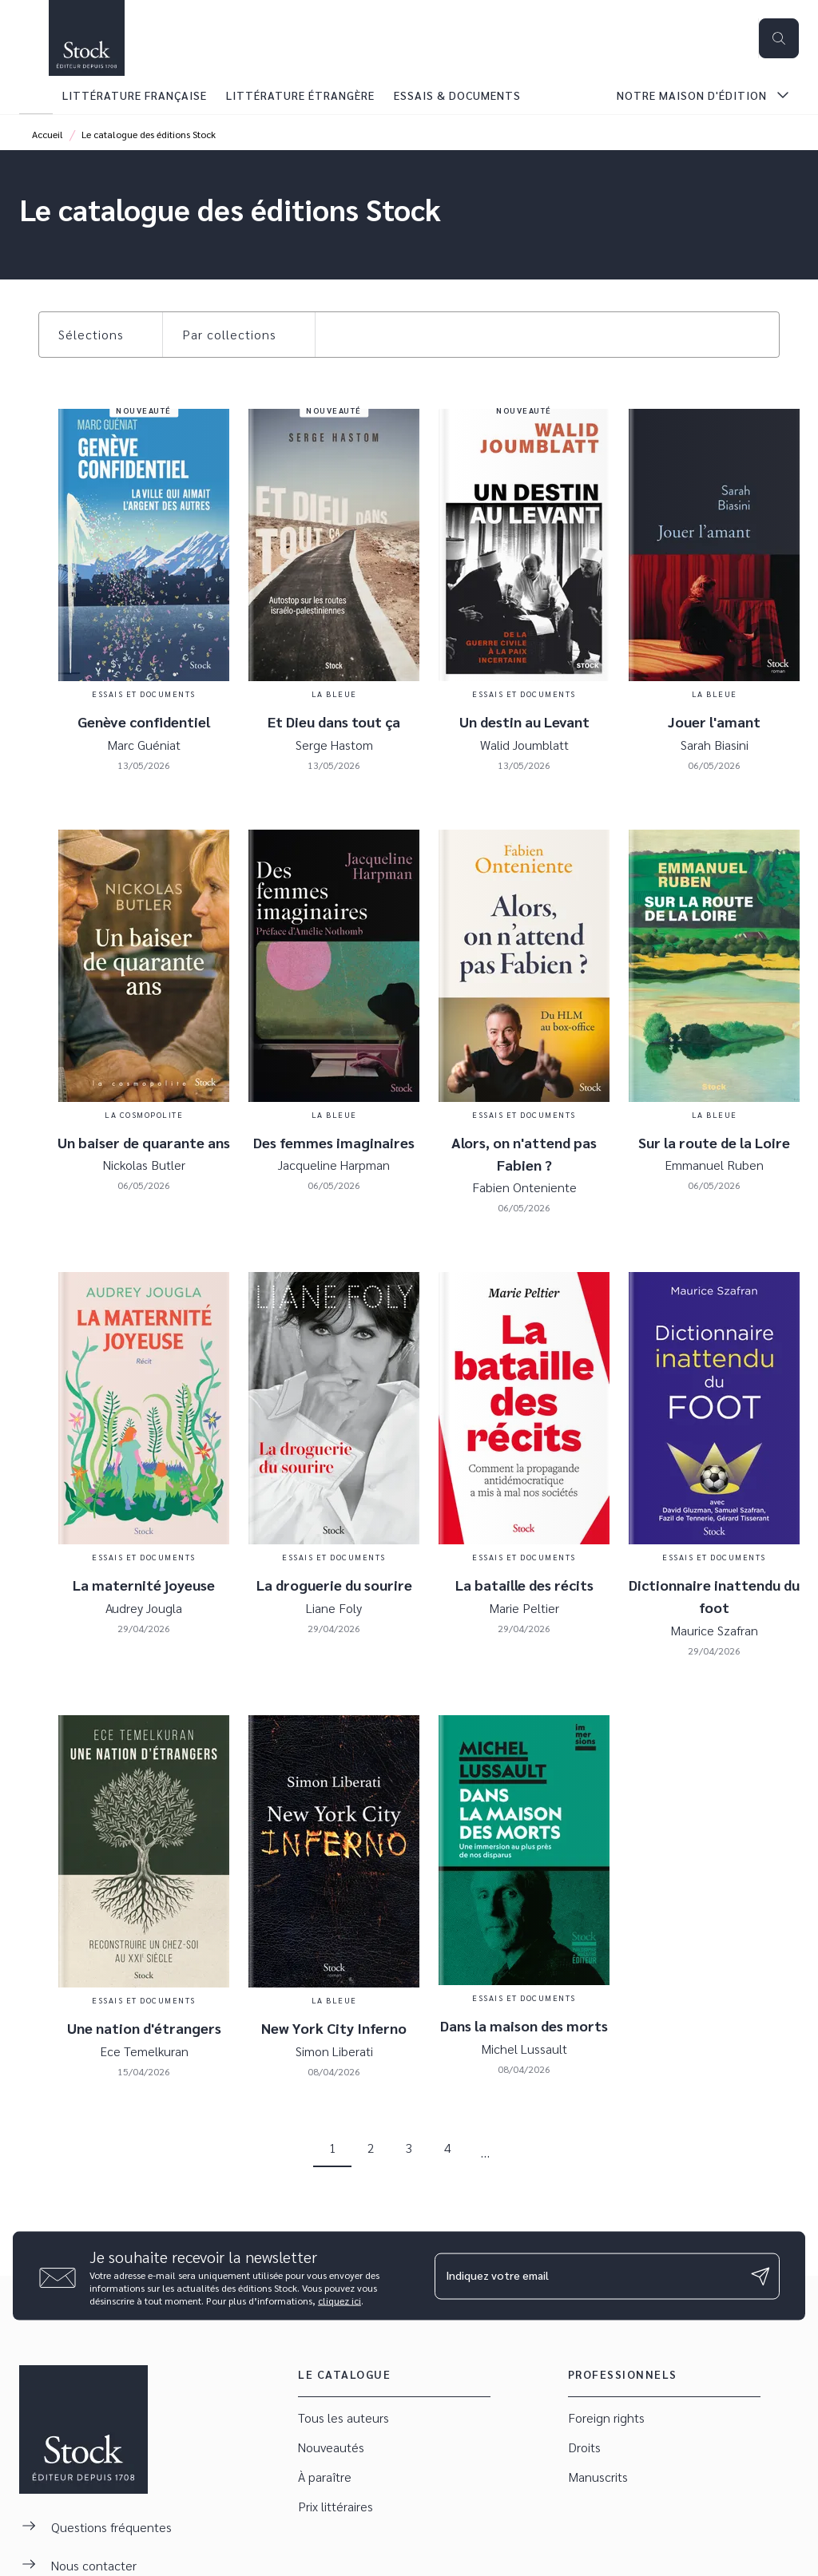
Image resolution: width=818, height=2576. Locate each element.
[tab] (36, 95)
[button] (100, 334)
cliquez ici (339, 2300)
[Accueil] (86, 38)
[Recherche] (779, 38)
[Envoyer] (760, 2276)
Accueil (47, 134)
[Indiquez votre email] (587, 2276)
